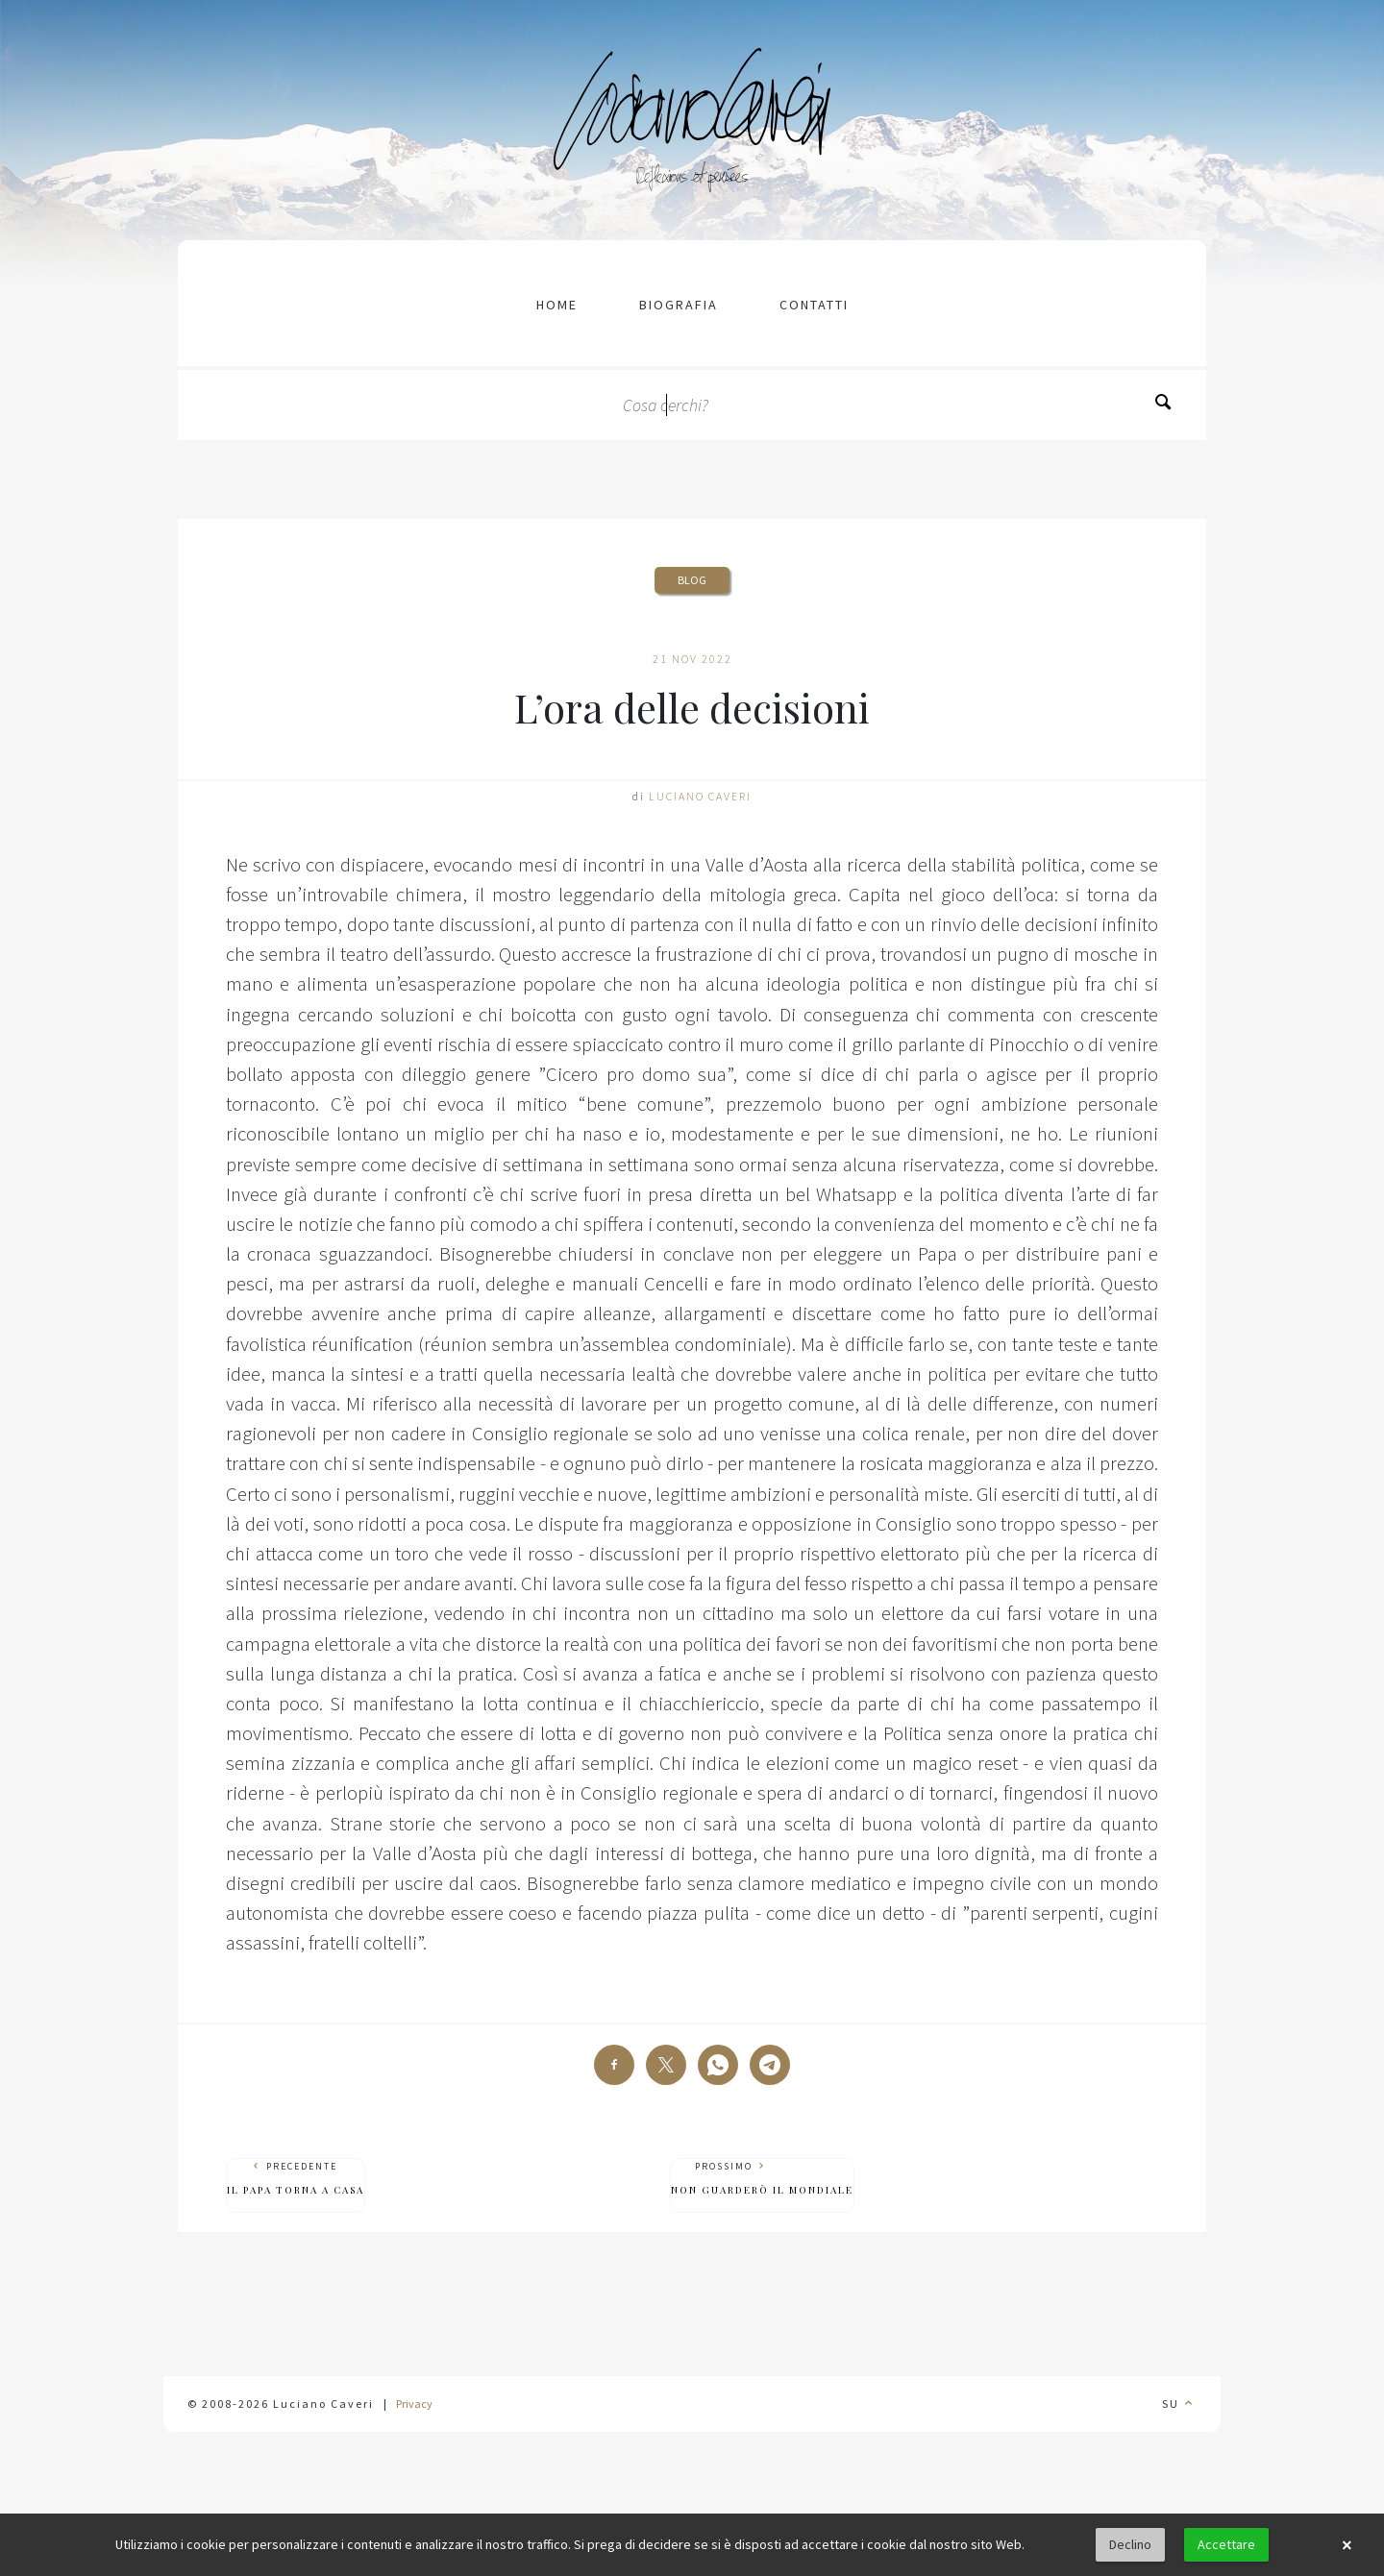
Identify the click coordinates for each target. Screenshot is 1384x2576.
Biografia (678, 304)
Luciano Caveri (700, 796)
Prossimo (762, 2178)
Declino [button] (1130, 2544)
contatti (814, 304)
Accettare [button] (1226, 2544)
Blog (692, 580)
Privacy (414, 2403)
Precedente (295, 2178)
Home (557, 304)
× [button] (1346, 2545)
